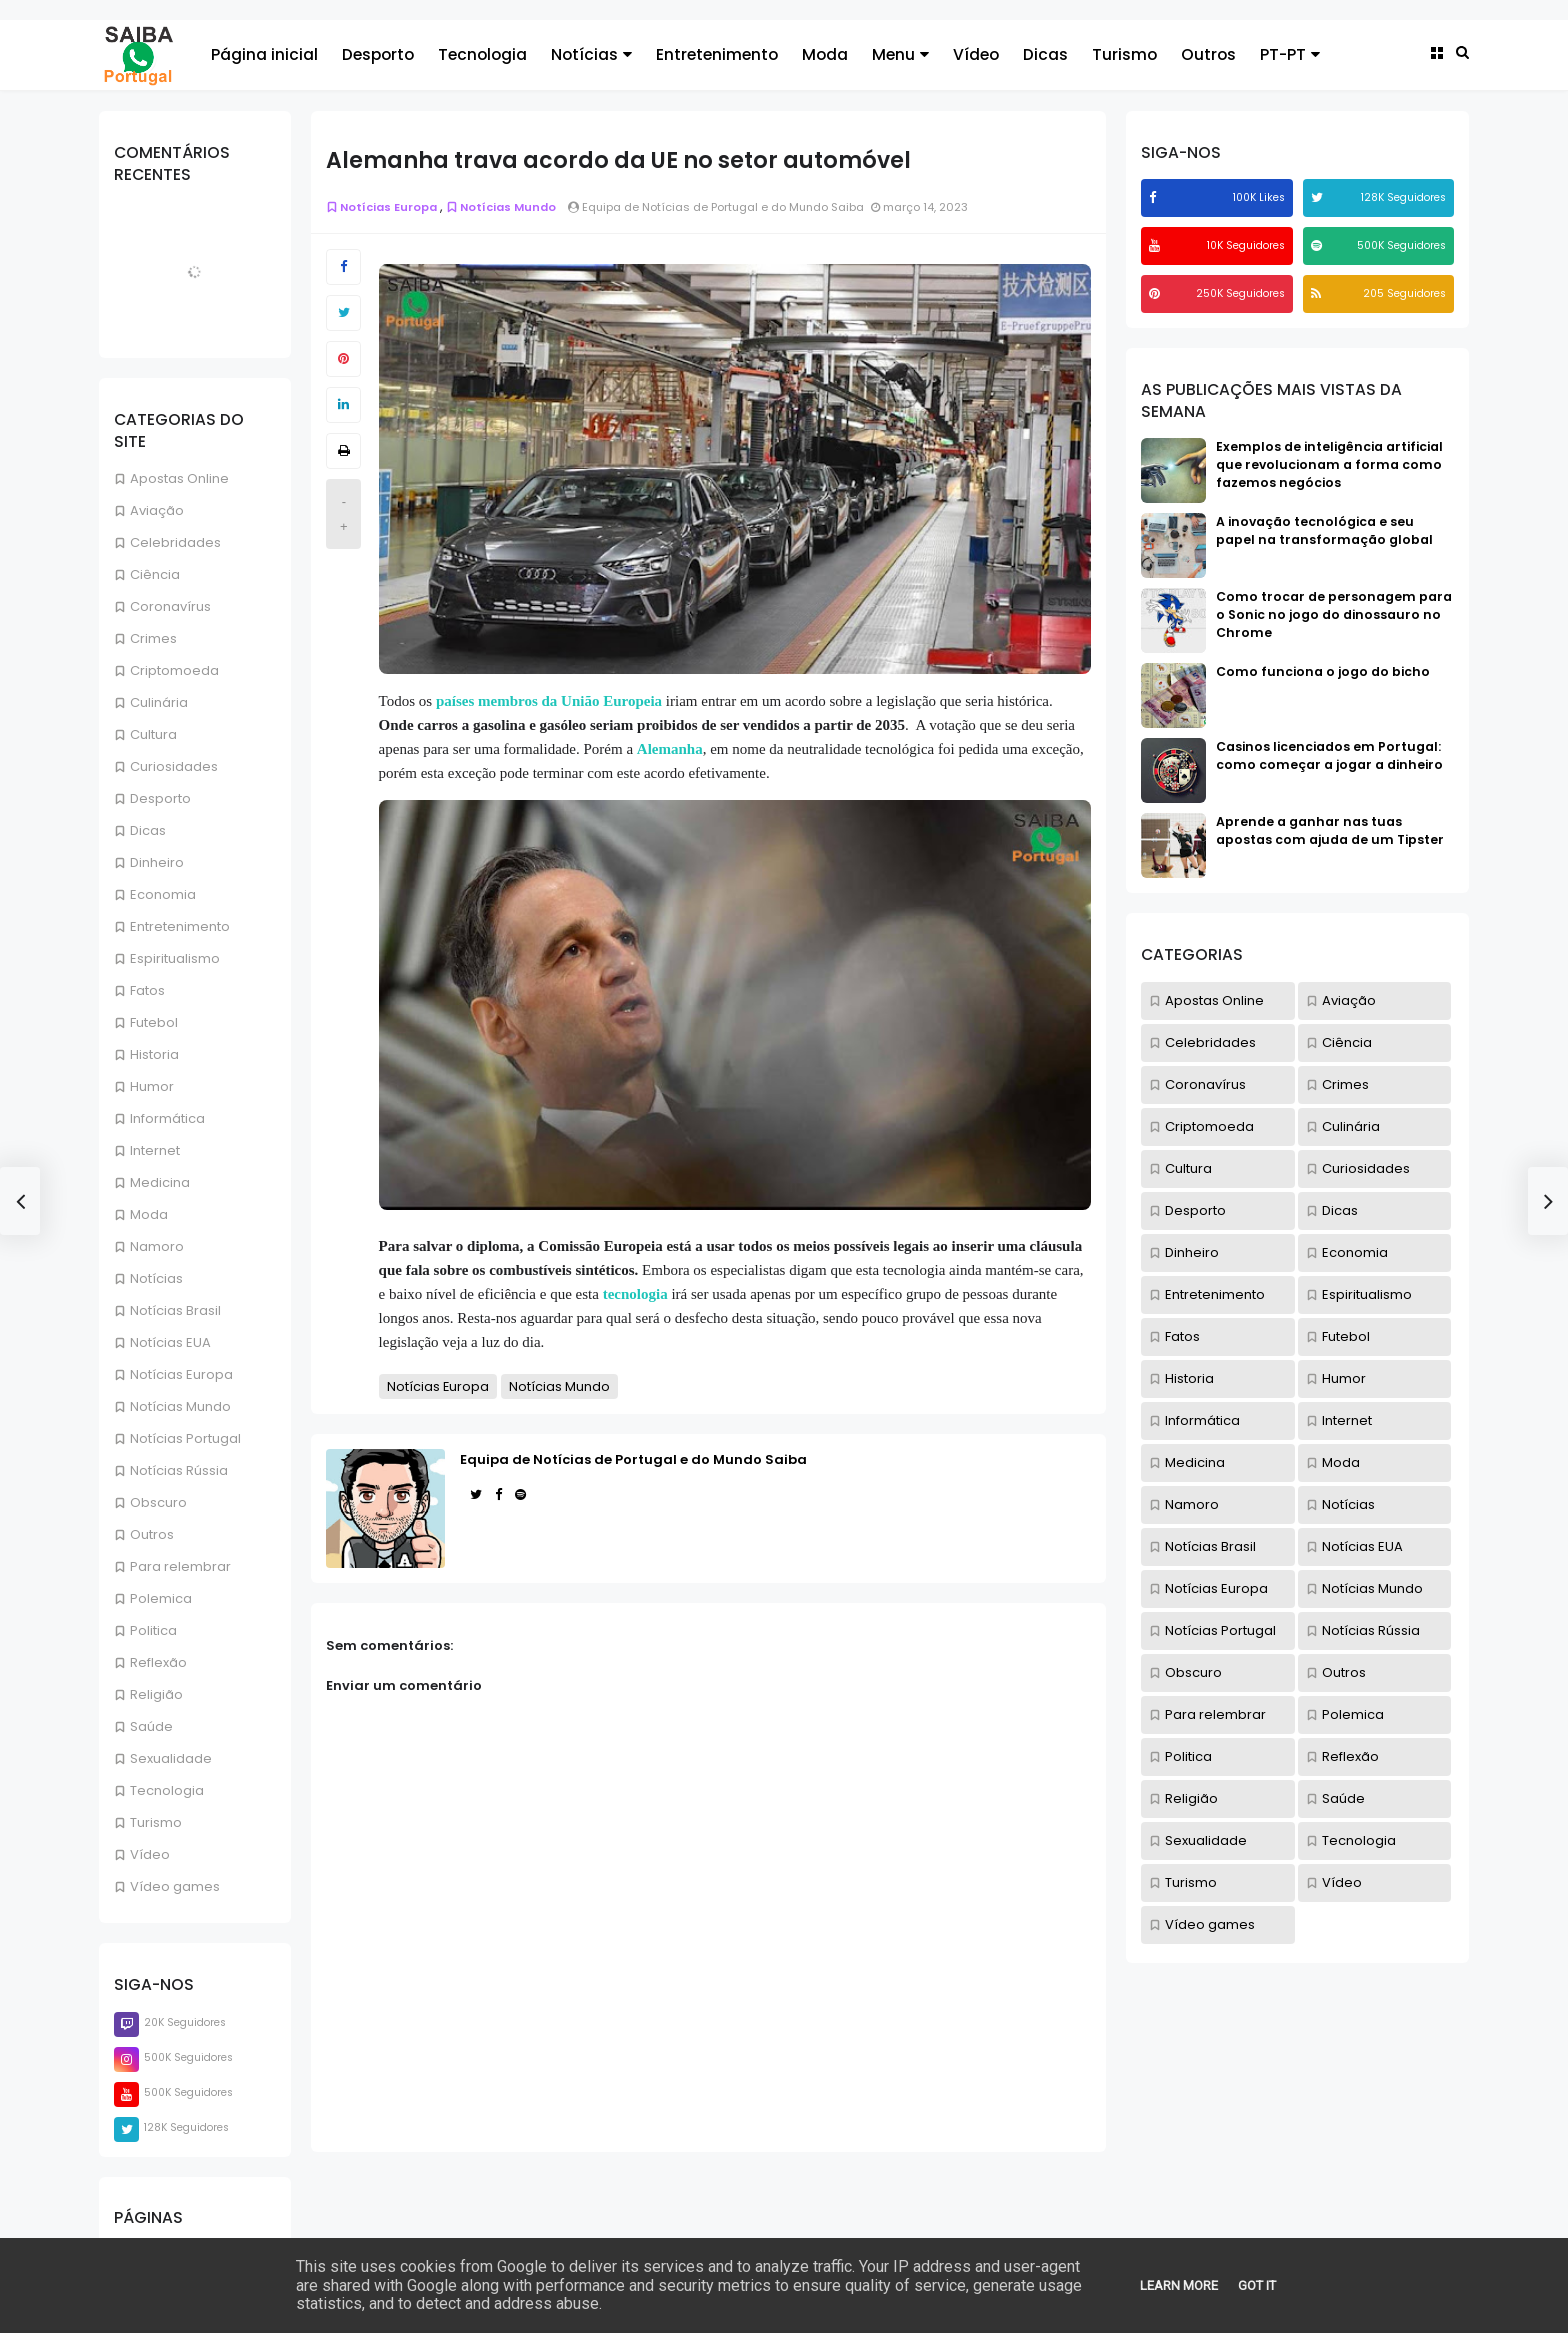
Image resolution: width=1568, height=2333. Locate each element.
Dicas (1045, 54)
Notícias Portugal (185, 1438)
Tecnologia (482, 54)
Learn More (1179, 2285)
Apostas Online (179, 478)
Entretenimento (717, 54)
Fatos (147, 990)
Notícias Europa (181, 1374)
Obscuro (158, 1502)
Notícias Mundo (180, 1406)
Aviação (157, 510)
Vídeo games (175, 1886)
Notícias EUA (170, 1342)
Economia (163, 894)
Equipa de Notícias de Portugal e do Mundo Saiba (633, 1459)
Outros (1208, 54)
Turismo (1124, 54)
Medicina (160, 1182)
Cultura (153, 734)
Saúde (151, 1726)
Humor (152, 1086)
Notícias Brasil (175, 1310)
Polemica (161, 1598)
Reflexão (158, 1662)
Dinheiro (157, 862)
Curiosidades (174, 766)
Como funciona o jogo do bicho (1323, 671)
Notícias (591, 54)
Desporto (378, 54)
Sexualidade (171, 1758)
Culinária (159, 702)
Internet (155, 1150)
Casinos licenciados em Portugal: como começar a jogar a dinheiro (1329, 755)
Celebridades (175, 542)
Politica (153, 1630)
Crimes (153, 638)
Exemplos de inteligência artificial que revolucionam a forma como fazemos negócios (1329, 464)
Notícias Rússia (179, 1470)
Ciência (155, 574)
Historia (154, 1054)
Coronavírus (170, 606)
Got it (1257, 2285)
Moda (825, 54)
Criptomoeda (174, 670)
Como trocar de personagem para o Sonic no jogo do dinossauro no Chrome (1334, 614)
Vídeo (976, 54)
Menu (900, 54)
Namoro (157, 1246)
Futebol (154, 1022)
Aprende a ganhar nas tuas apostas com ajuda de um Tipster (1330, 830)
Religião (156, 1694)
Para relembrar (180, 1566)
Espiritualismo (175, 958)
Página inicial (264, 54)
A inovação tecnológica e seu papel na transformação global (1324, 530)
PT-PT (1290, 54)
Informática (167, 1118)
